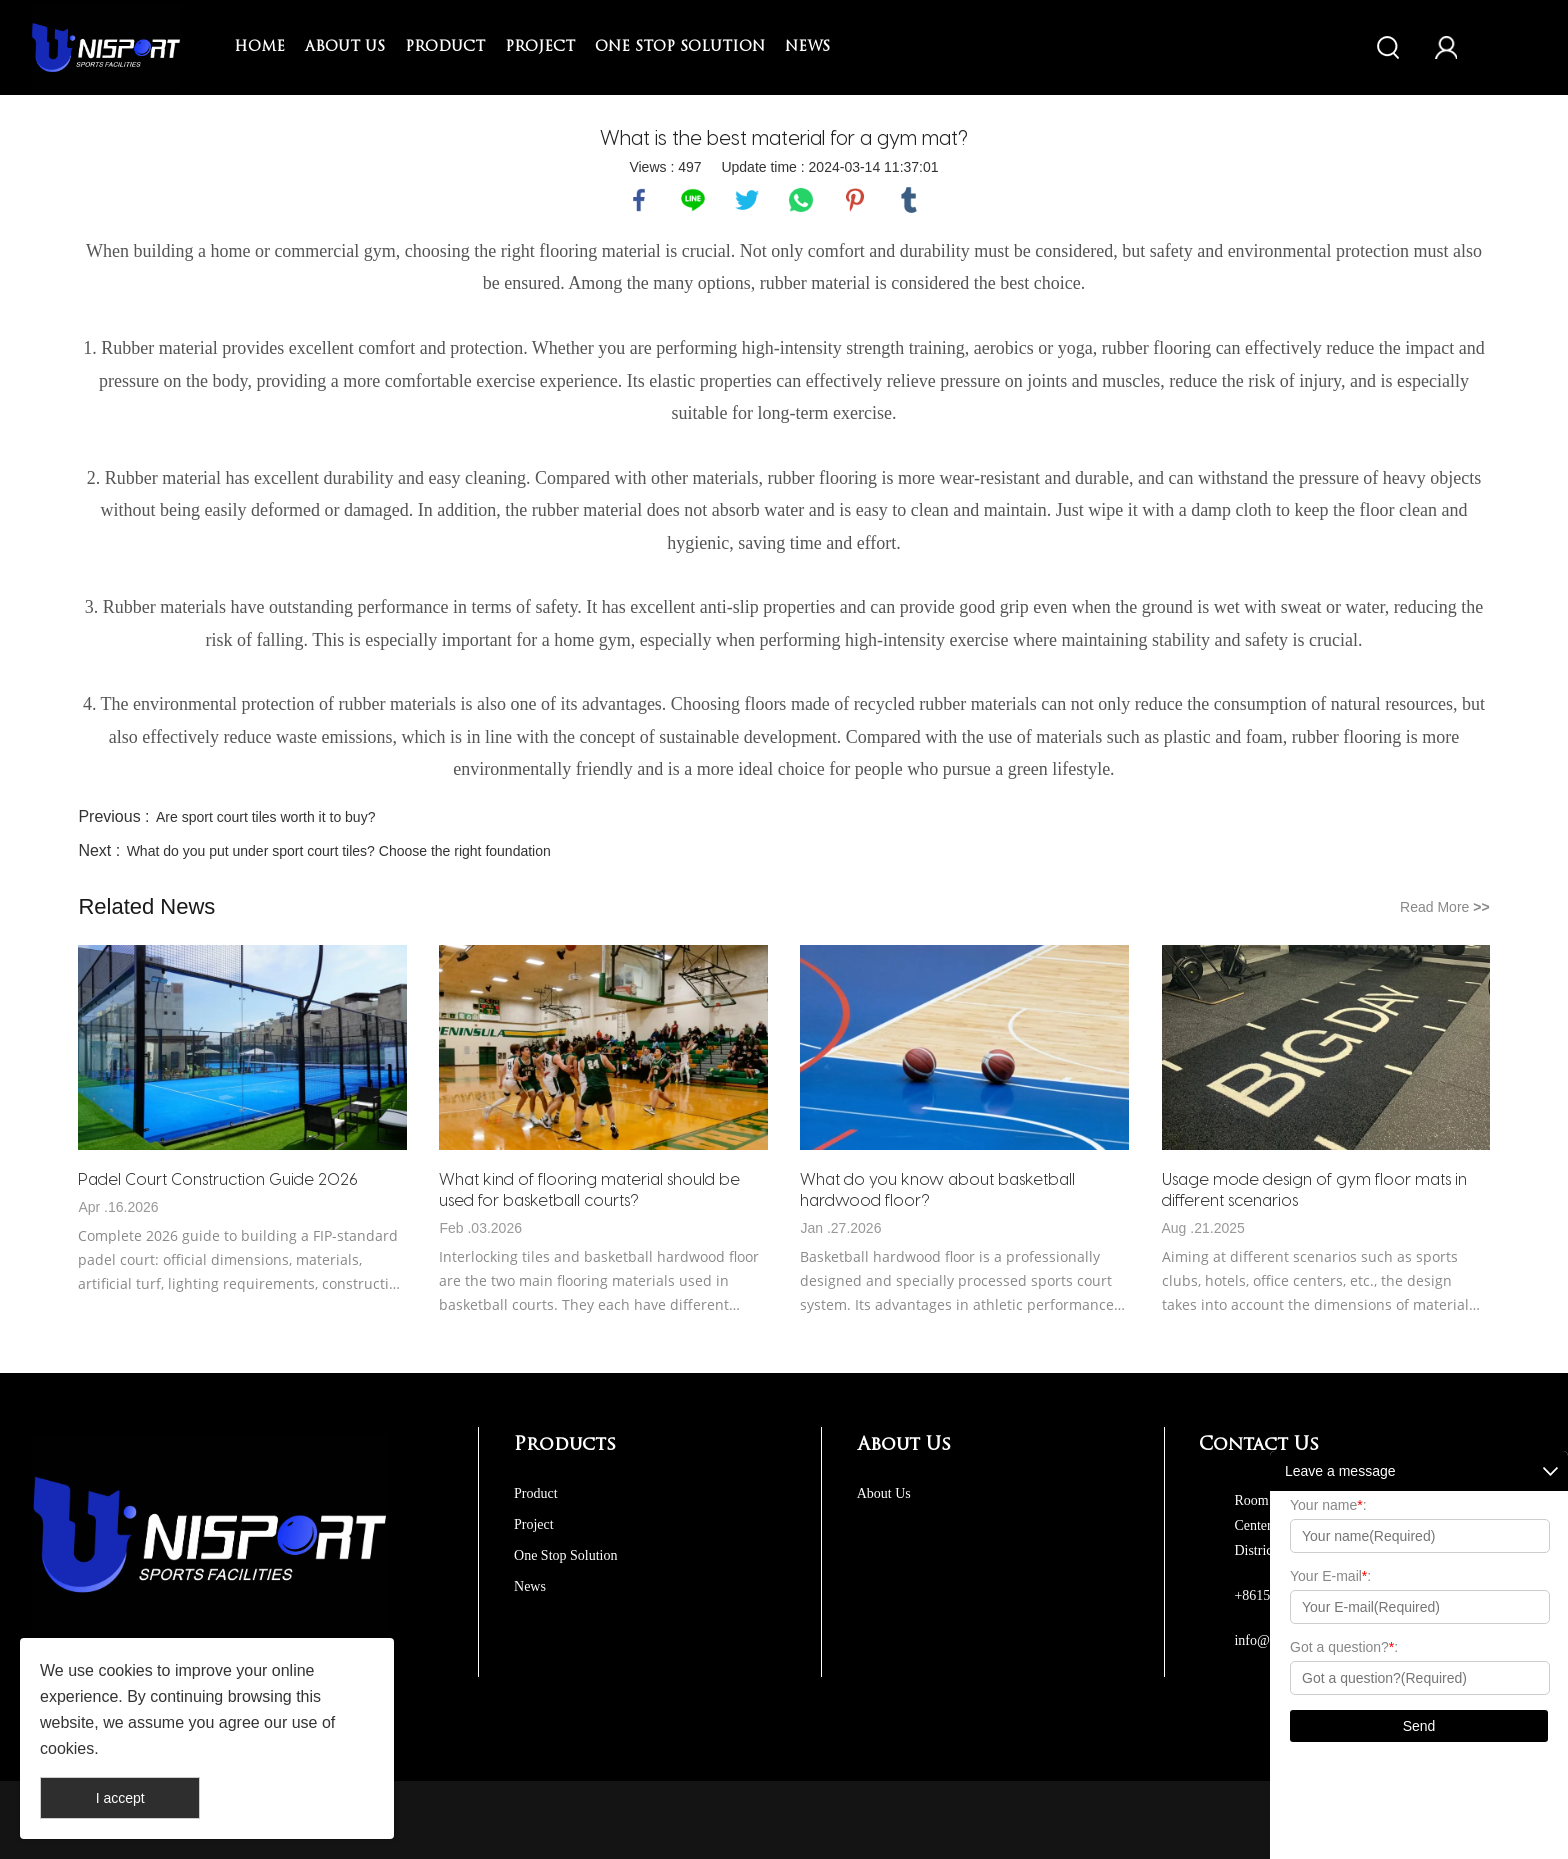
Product (445, 47)
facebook (639, 200)
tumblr (909, 200)
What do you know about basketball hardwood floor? (937, 1189)
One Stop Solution (680, 47)
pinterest (855, 200)
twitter (747, 200)
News (807, 47)
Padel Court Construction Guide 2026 (218, 1178)
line (693, 200)
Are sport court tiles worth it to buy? (265, 817)
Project (540, 47)
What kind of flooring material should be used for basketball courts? (589, 1189)
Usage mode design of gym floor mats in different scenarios (1314, 1189)
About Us (345, 47)
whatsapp (801, 200)
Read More (1445, 907)
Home (259, 47)
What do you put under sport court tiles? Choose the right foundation (339, 851)
